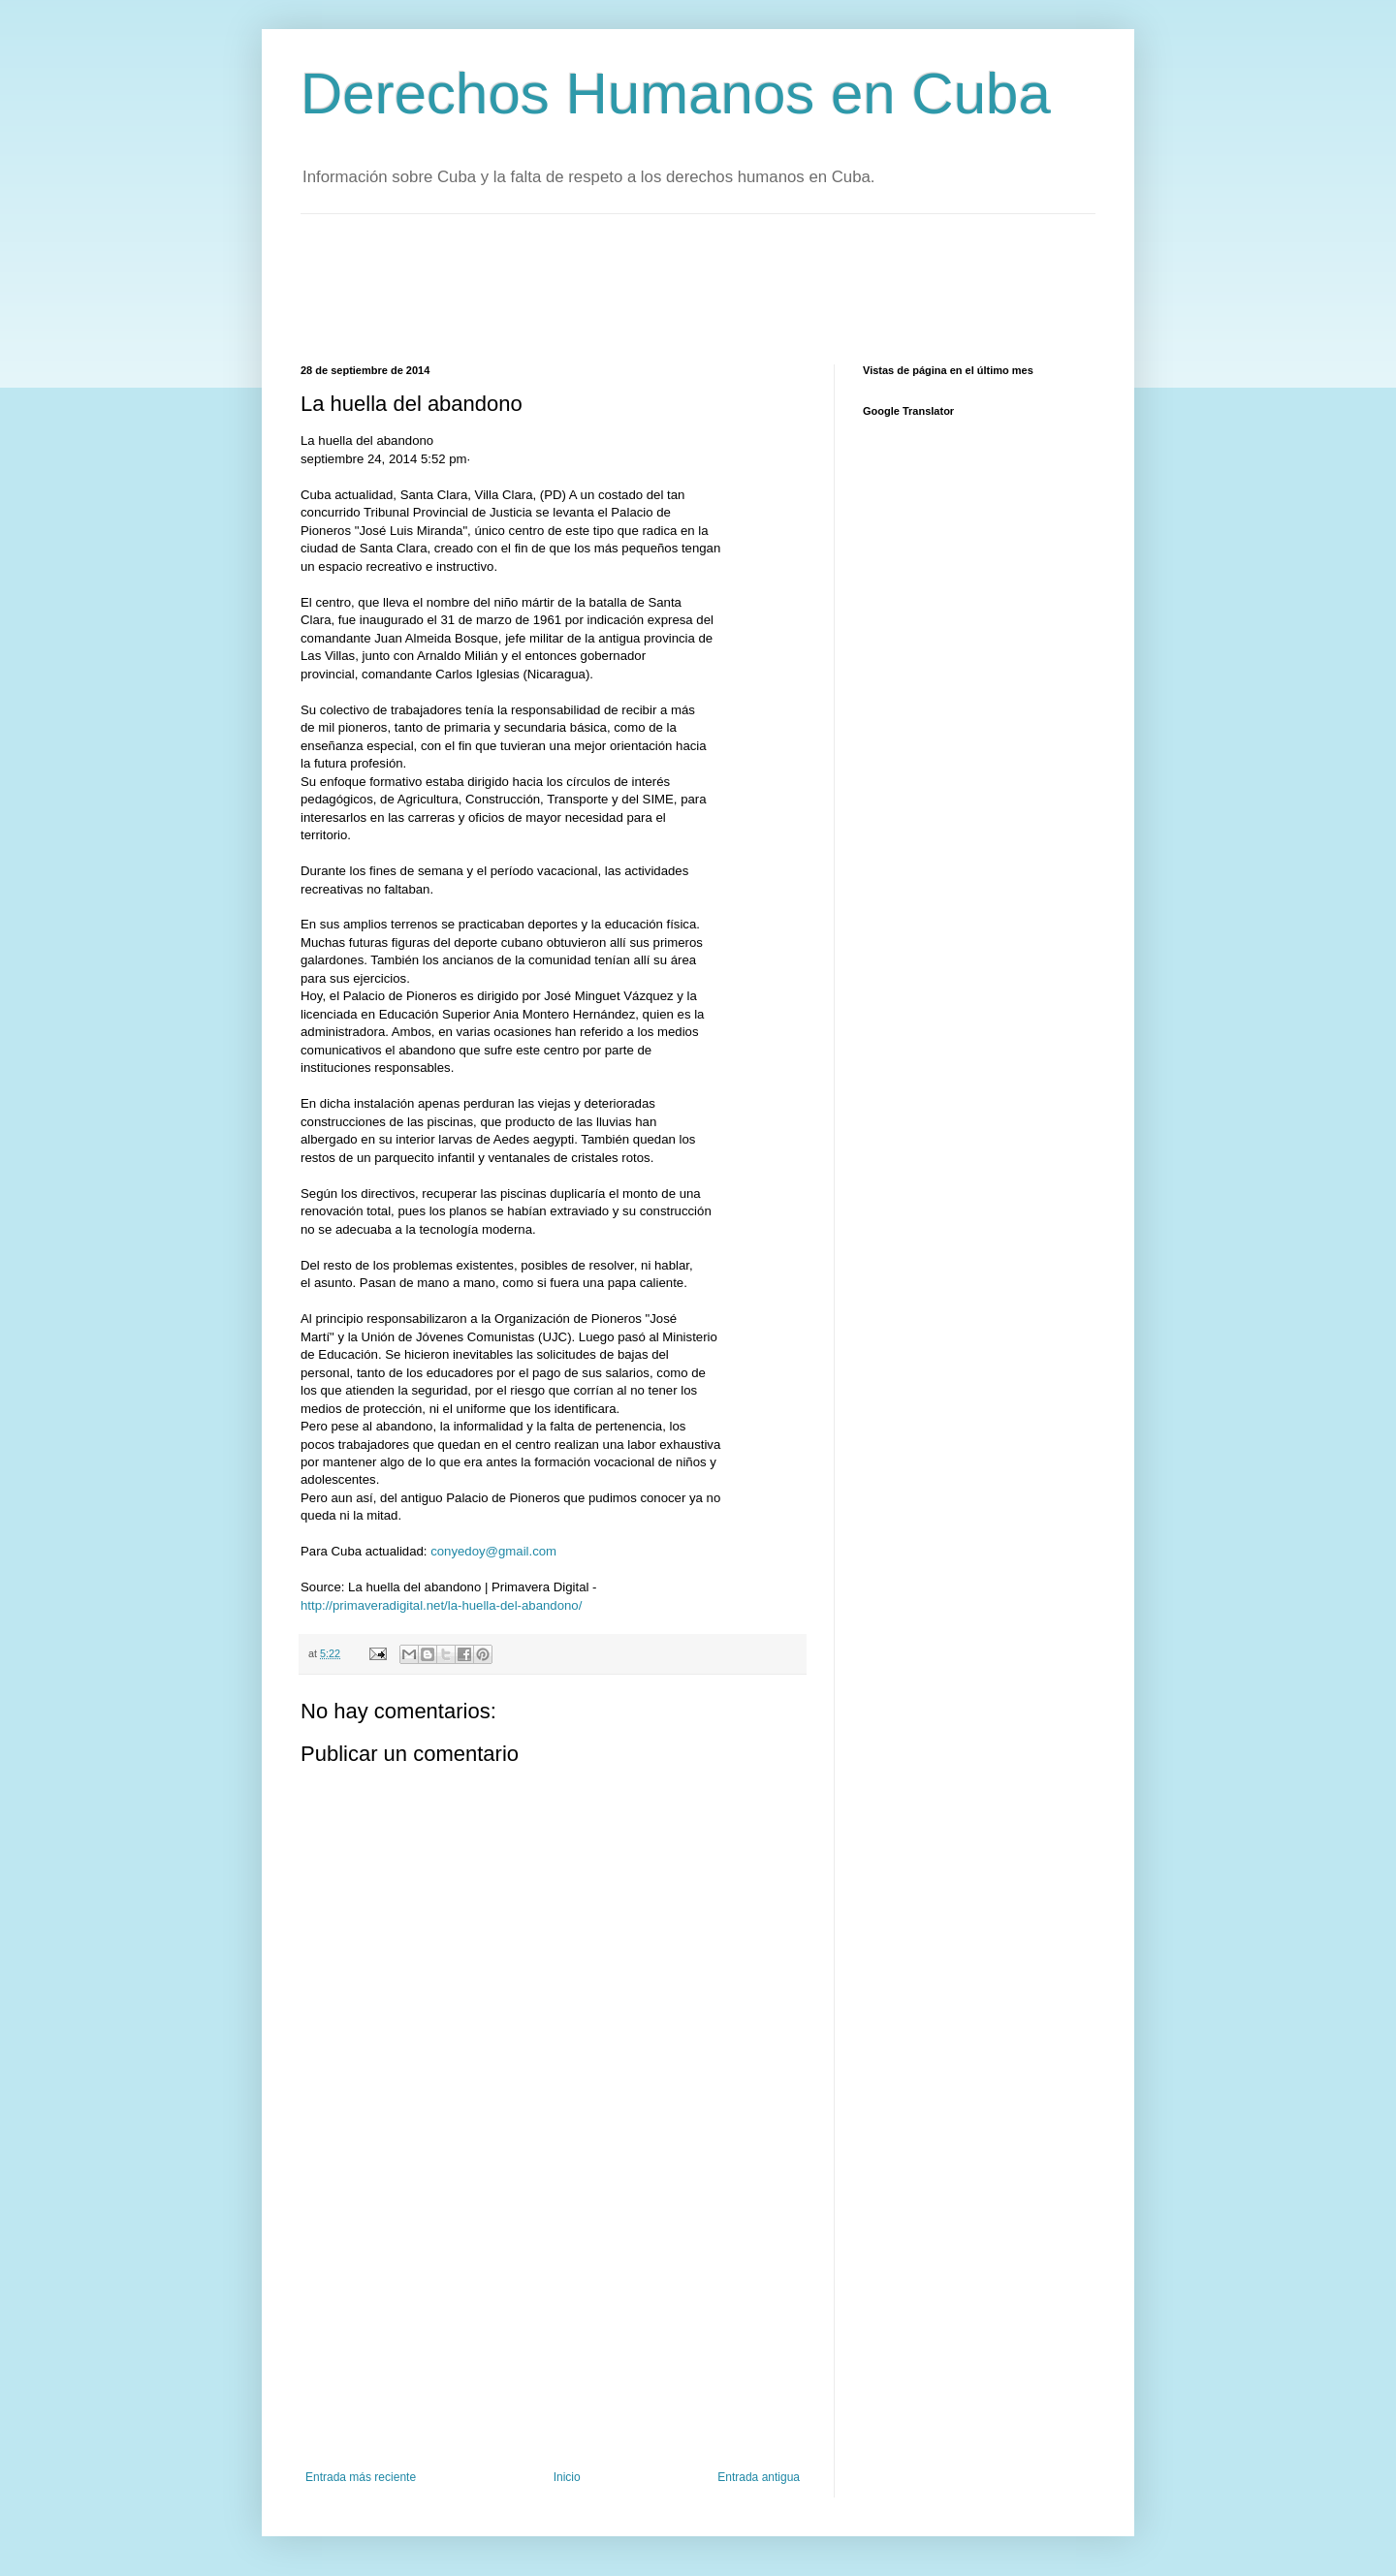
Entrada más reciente (360, 2477)
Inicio (567, 2477)
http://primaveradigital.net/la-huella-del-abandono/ (441, 1605)
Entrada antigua (758, 2477)
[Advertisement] (653, 286)
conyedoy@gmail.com (493, 1551)
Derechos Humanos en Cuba (676, 93)
